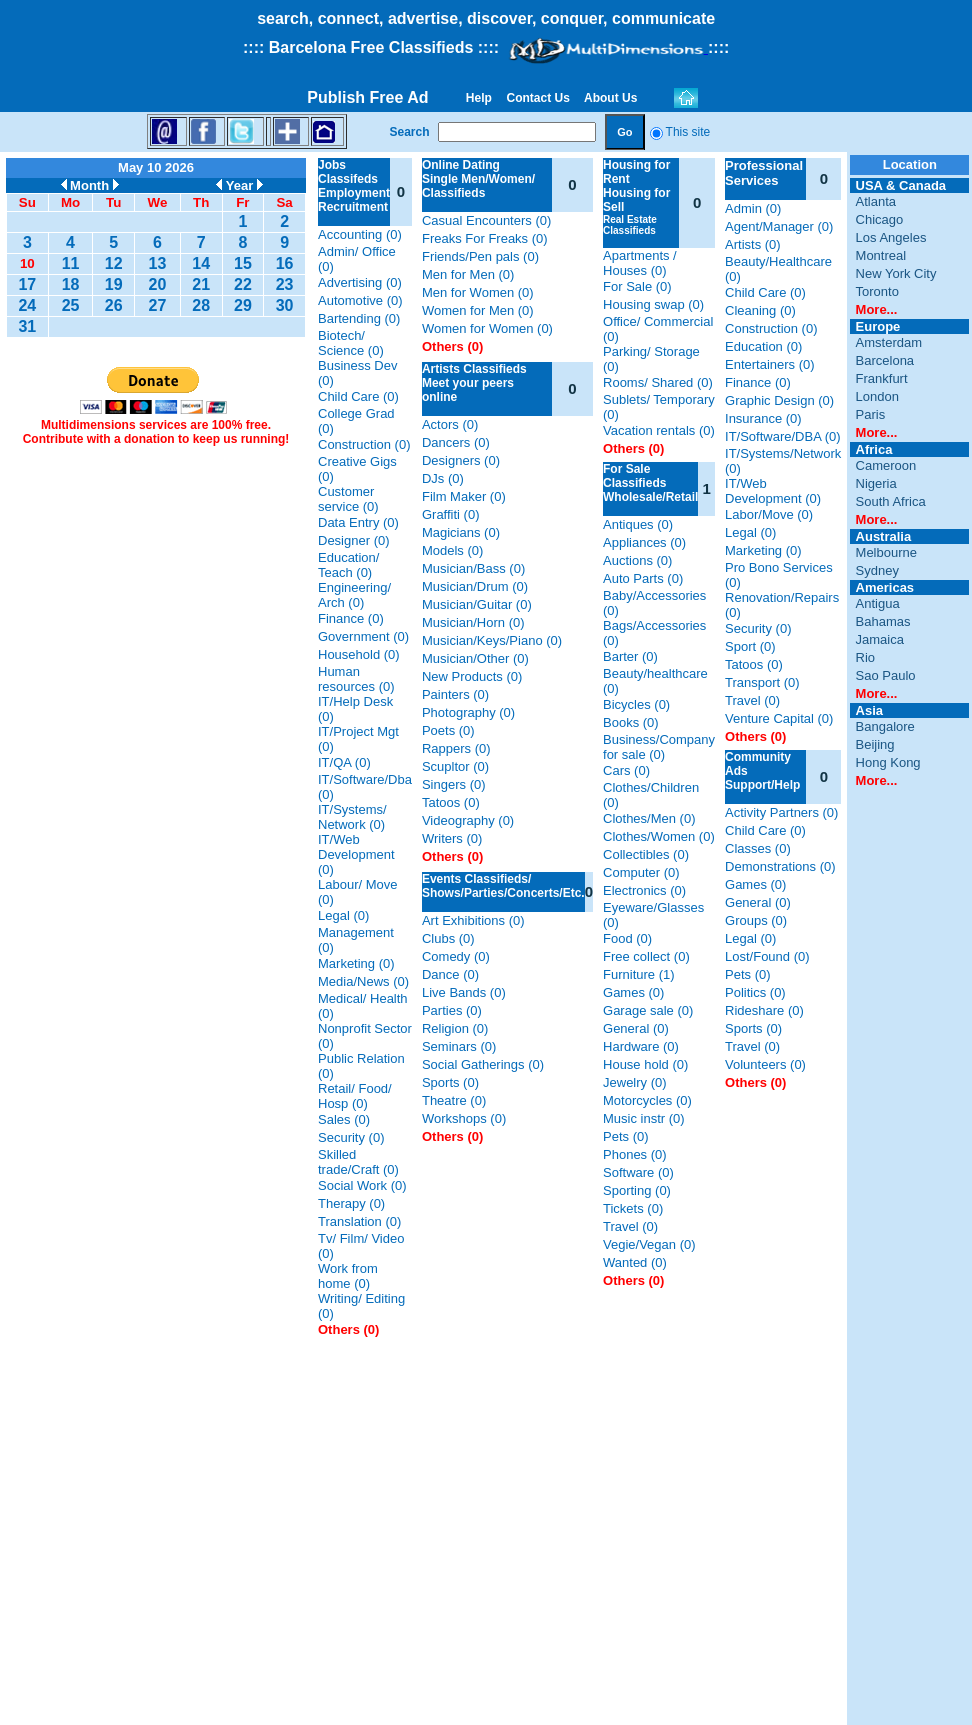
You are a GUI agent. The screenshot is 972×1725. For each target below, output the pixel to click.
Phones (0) (635, 1154)
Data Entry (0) (358, 522)
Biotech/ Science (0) (351, 343)
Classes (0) (758, 848)
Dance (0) (450, 974)
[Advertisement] (156, 762)
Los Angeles (891, 237)
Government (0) (363, 636)
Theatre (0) (454, 1100)
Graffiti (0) (451, 514)
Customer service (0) (348, 499)
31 (27, 326)
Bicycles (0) (636, 704)
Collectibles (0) (646, 854)
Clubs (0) (448, 938)
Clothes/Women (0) (659, 836)
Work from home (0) (348, 1276)
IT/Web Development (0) (356, 854)
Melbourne (886, 552)
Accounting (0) (360, 234)
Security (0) (351, 1137)
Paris (871, 414)
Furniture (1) (639, 974)
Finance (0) (351, 618)
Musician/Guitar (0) (477, 604)
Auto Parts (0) (643, 578)
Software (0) (638, 1172)
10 (27, 263)
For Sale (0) (637, 286)
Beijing (875, 744)
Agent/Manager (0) (779, 226)
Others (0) (348, 1329)
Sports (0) (450, 1082)
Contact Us (538, 98)
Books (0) (631, 722)
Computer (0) (641, 872)
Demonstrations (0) (780, 866)
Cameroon (886, 465)
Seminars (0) (459, 1046)
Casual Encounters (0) (486, 220)
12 (114, 263)
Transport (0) (762, 682)
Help (478, 98)
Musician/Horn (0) (473, 622)
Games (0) (633, 992)
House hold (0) (645, 1064)
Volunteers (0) (765, 1064)
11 (71, 263)
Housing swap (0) (653, 304)
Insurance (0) (763, 418)
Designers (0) (461, 460)
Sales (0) (344, 1119)
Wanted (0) (635, 1262)
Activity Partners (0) (781, 812)
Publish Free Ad (367, 97)
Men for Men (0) (468, 274)
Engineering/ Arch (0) (354, 595)
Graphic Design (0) (779, 400)
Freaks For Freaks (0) (485, 238)
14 (201, 263)
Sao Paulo (886, 675)
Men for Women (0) (478, 292)
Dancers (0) (456, 442)
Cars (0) (626, 770)
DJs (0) (443, 478)
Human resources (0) (356, 679)
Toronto (877, 291)
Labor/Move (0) (769, 514)
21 (201, 284)
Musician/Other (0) (475, 658)
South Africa (891, 501)
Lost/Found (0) (767, 956)
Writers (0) (452, 838)
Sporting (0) (637, 1190)
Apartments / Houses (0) (640, 263)
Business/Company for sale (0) (659, 747)
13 (158, 263)
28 (201, 305)
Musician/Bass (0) (473, 568)
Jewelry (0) (635, 1082)
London (877, 396)
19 (114, 284)
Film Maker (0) (464, 496)
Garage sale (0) (648, 1010)
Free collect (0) (646, 956)
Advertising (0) (360, 282)
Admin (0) (753, 208)
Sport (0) (750, 646)
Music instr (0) (644, 1118)
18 (71, 284)
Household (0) (359, 654)
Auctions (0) (637, 560)
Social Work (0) (362, 1185)
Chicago (880, 219)
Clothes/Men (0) (649, 818)
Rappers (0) (456, 748)
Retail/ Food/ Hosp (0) (355, 1096)
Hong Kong (888, 762)
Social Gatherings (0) (483, 1064)
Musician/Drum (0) (475, 586)
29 (243, 305)
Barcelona (885, 360)
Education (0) (763, 346)
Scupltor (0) (455, 766)
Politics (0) (755, 992)
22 (243, 284)
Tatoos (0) (451, 802)
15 (243, 263)
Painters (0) (455, 694)
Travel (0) (630, 1226)
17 (27, 284)
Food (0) (627, 938)
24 (27, 305)
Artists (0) (753, 244)
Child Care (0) (358, 396)
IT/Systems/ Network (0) (352, 817)
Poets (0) (448, 730)
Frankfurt (882, 378)
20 (158, 284)
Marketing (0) (356, 963)
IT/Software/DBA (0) (783, 436)
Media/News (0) (363, 981)
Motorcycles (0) (647, 1100)
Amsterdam (889, 342)
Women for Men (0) (478, 310)
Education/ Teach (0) (348, 565)
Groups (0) (756, 920)
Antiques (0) (638, 524)
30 (285, 305)
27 (158, 305)
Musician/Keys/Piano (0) (492, 640)
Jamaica (880, 639)
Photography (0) (468, 712)
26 (114, 305)
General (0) (636, 1028)
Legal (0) (343, 915)
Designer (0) (354, 540)
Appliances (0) (644, 542)
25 (71, 305)
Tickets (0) (633, 1208)
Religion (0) (455, 1028)
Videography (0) (468, 820)
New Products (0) (472, 676)
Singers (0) (454, 784)
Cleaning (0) (760, 310)
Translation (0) (359, 1221)
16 (285, 263)
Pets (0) (626, 1136)
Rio (866, 657)
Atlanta (876, 201)
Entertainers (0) (770, 364)
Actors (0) (450, 424)
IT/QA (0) (344, 762)
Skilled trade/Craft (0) (358, 1162)
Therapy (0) (351, 1203)
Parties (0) (452, 1010)
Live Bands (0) (464, 992)
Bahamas (883, 621)
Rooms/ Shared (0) (658, 382)
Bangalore (885, 726)
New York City (896, 273)
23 (285, 284)
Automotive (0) (360, 300)
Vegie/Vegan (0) (649, 1244)
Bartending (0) (359, 318)
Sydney (877, 570)
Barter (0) (630, 656)
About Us (611, 98)
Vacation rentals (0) (659, 430)
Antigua (878, 603)
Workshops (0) (464, 1118)
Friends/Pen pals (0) (480, 256)
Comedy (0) (456, 956)
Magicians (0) (461, 532)
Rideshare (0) (764, 1010)
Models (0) (452, 550)
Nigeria (876, 483)
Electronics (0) (644, 890)
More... (877, 309)
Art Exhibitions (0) (473, 920)
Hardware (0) (641, 1046)
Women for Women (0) (487, 328)
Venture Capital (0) (779, 718)
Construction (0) (364, 444)
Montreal (881, 255)
